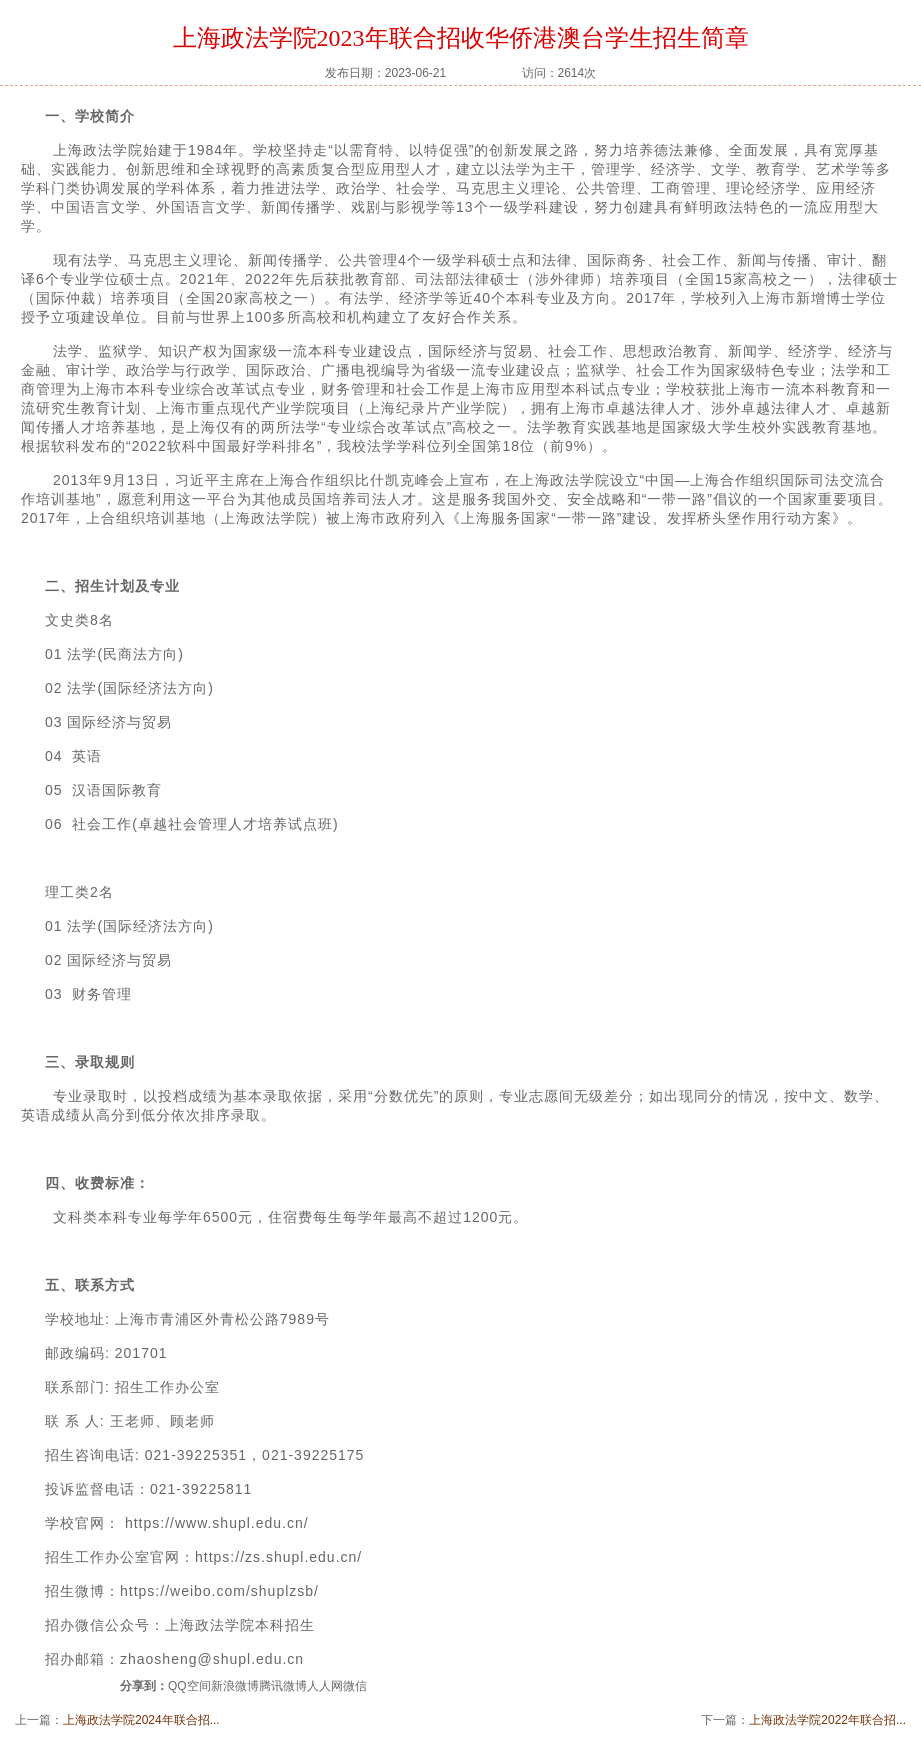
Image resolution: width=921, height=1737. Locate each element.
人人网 (325, 1686)
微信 (355, 1686)
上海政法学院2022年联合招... (827, 1720)
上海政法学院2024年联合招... (141, 1720)
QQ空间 (189, 1686)
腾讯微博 (283, 1686)
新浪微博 (235, 1686)
